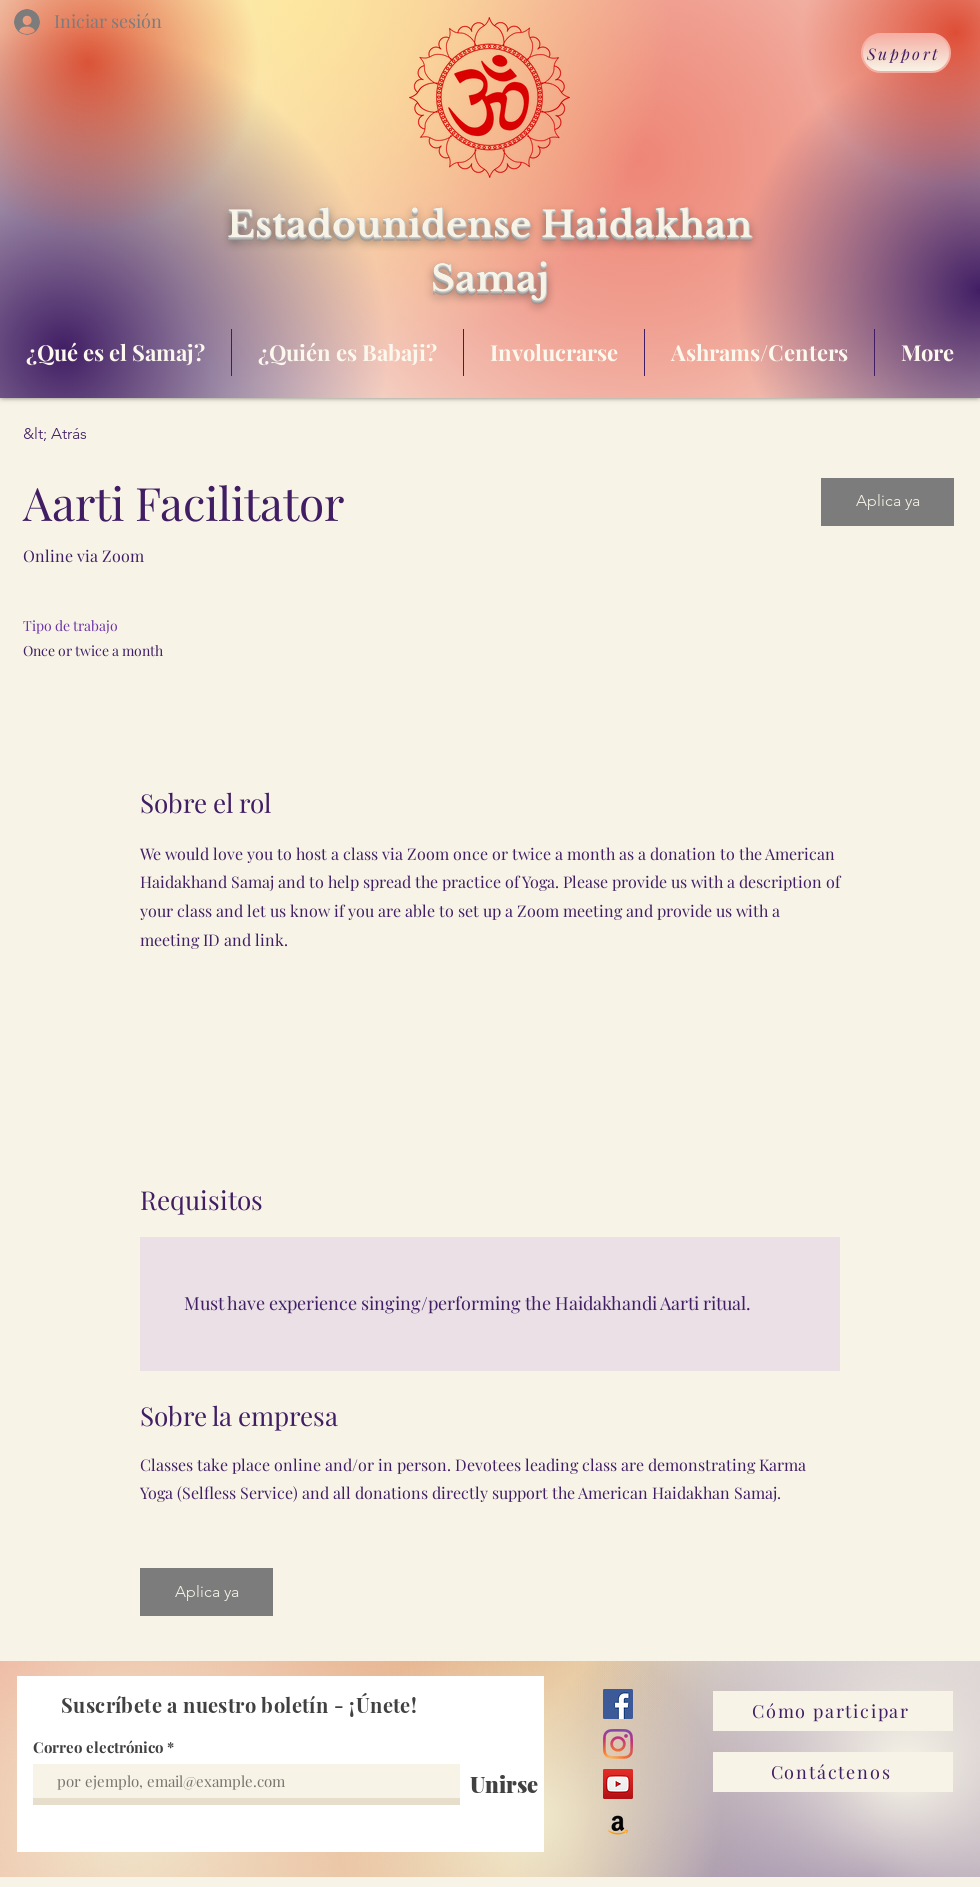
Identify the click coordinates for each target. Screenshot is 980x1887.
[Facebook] (618, 1704)
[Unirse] (504, 1784)
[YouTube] (618, 1784)
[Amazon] (618, 1824)
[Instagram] (618, 1744)
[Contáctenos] (833, 1772)
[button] (887, 502)
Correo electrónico (98, 1747)
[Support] (906, 53)
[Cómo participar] (833, 1711)
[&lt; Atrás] (94, 434)
